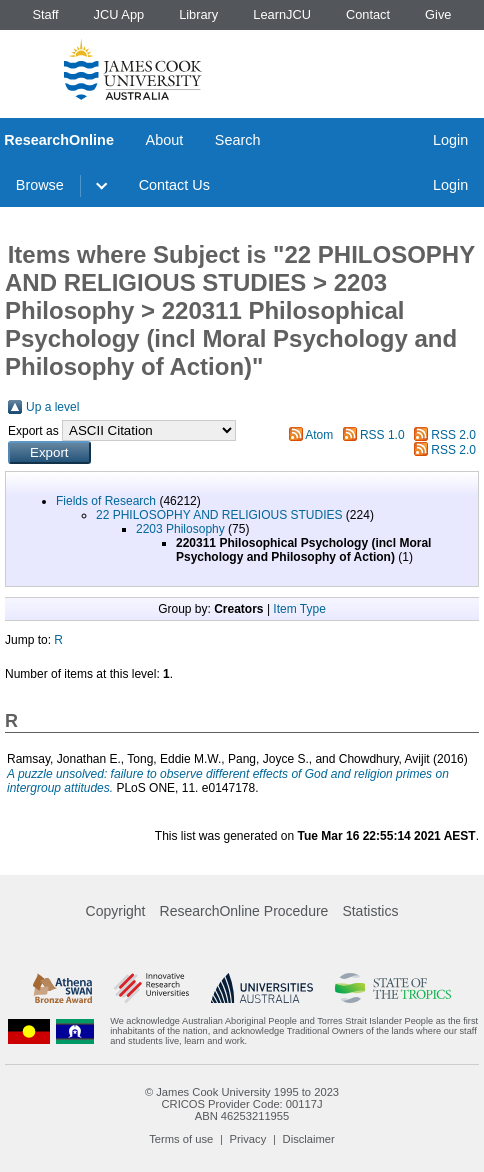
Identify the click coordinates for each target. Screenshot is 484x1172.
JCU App (119, 14)
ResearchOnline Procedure (244, 911)
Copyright (116, 911)
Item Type (299, 609)
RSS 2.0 (453, 435)
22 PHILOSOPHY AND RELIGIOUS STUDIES (219, 515)
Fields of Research (106, 501)
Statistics (370, 911)
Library (198, 14)
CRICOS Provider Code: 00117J (241, 1104)
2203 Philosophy (180, 529)
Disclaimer (309, 1139)
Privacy (248, 1139)
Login (450, 140)
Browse (40, 185)
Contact (368, 14)
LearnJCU (282, 14)
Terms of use (181, 1139)
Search (238, 140)
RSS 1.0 (382, 435)
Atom (319, 435)
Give (438, 14)
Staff (45, 14)
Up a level (52, 407)
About (165, 140)
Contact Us (174, 185)
